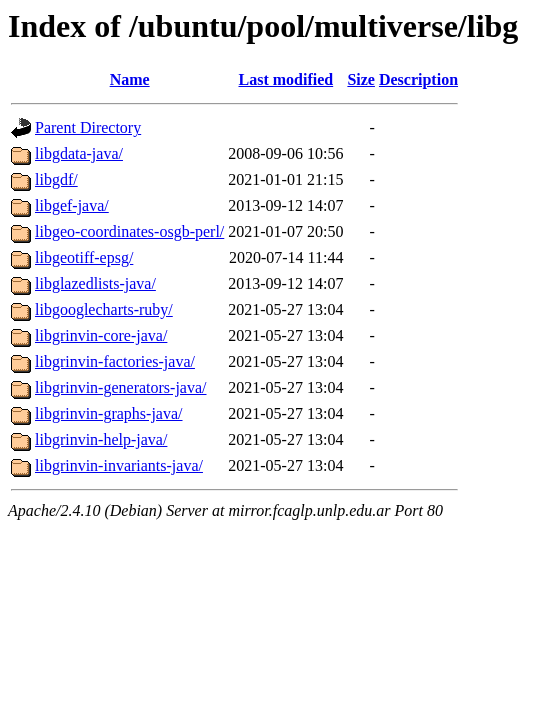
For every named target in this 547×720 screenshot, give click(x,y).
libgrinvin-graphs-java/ (109, 413)
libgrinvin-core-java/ (101, 335)
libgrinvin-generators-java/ (121, 387)
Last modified (286, 79)
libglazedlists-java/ (95, 283)
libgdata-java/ (79, 153)
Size (361, 79)
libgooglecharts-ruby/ (104, 309)
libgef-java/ (72, 205)
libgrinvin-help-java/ (101, 439)
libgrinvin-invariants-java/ (119, 465)
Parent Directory (88, 127)
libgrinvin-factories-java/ (115, 361)
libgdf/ (56, 179)
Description (418, 79)
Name (130, 79)
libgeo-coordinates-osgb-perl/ (129, 231)
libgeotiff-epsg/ (84, 257)
